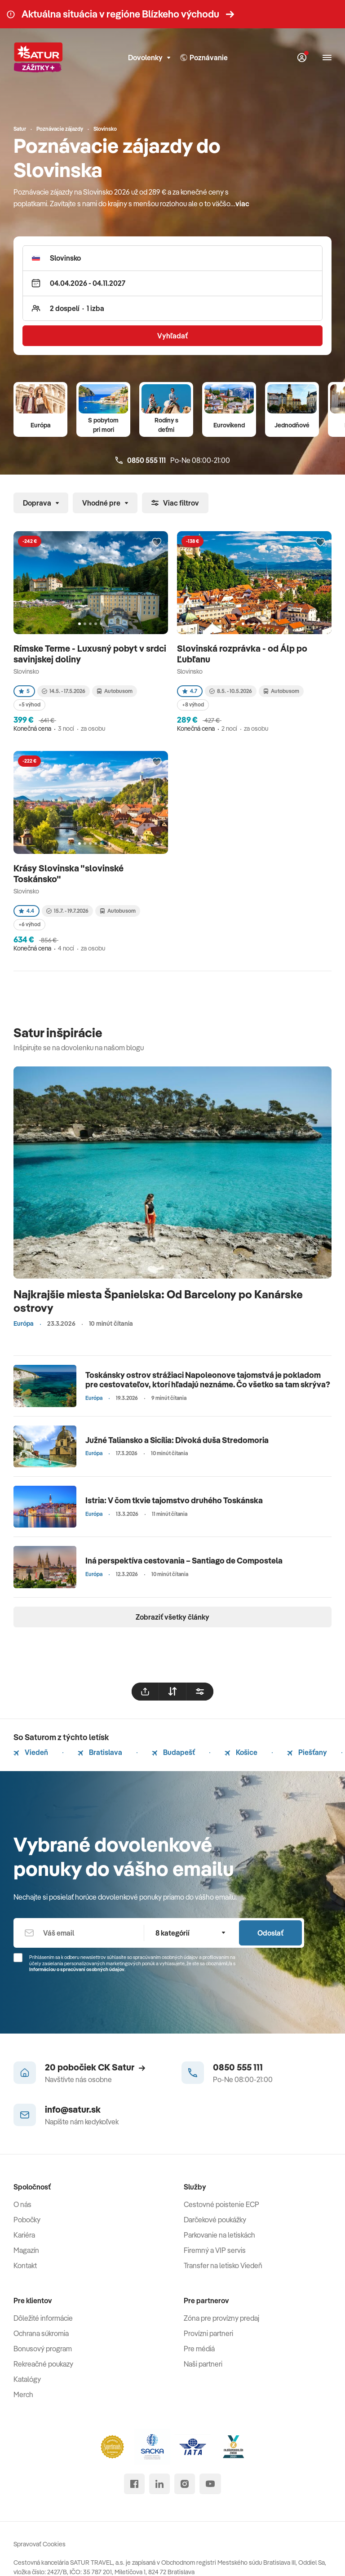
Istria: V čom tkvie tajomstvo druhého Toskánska (174, 1500)
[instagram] (184, 2484)
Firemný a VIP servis (215, 2250)
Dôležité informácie (43, 2318)
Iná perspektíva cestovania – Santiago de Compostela (184, 1560)
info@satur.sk (73, 2109)
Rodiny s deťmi (166, 425)
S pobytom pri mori (103, 425)
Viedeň (30, 1752)
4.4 (26, 910)
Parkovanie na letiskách (219, 2234)
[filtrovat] (199, 1692)
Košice (241, 1752)
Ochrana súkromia (41, 2333)
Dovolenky (149, 57)
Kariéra (24, 2234)
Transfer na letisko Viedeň (223, 2265)
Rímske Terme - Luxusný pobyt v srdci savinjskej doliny (89, 654)
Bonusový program (42, 2348)
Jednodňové (292, 425)
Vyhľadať (172, 335)
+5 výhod (29, 704)
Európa (41, 425)
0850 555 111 (238, 2067)
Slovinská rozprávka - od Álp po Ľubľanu (242, 654)
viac (242, 203)
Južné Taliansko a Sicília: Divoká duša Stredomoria (177, 1440)
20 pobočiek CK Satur (95, 2067)
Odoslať (270, 1932)
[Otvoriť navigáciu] (327, 57)
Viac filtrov (175, 502)
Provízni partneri (208, 2333)
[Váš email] (79, 1932)
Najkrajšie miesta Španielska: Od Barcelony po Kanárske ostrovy (158, 1301)
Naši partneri (203, 2363)
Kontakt (25, 2265)
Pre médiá (199, 2348)
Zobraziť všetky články (172, 1616)
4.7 (189, 691)
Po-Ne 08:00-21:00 (172, 460)
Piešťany (307, 1752)
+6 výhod (29, 924)
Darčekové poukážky (215, 2219)
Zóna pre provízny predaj (221, 2318)
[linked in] (159, 2484)
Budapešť (173, 1752)
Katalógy (27, 2379)
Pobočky (26, 2219)
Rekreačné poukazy (43, 2363)
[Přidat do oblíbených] (157, 542)
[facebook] (134, 2484)
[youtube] (210, 2484)
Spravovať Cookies (39, 2544)
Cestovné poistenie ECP (221, 2204)
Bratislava (100, 1752)
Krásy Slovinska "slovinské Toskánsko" (68, 873)
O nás (22, 2204)
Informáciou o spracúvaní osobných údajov (76, 1969)
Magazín (26, 2250)
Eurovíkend (229, 425)
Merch (23, 2394)
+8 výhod (193, 704)
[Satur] (38, 57)
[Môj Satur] (301, 57)
